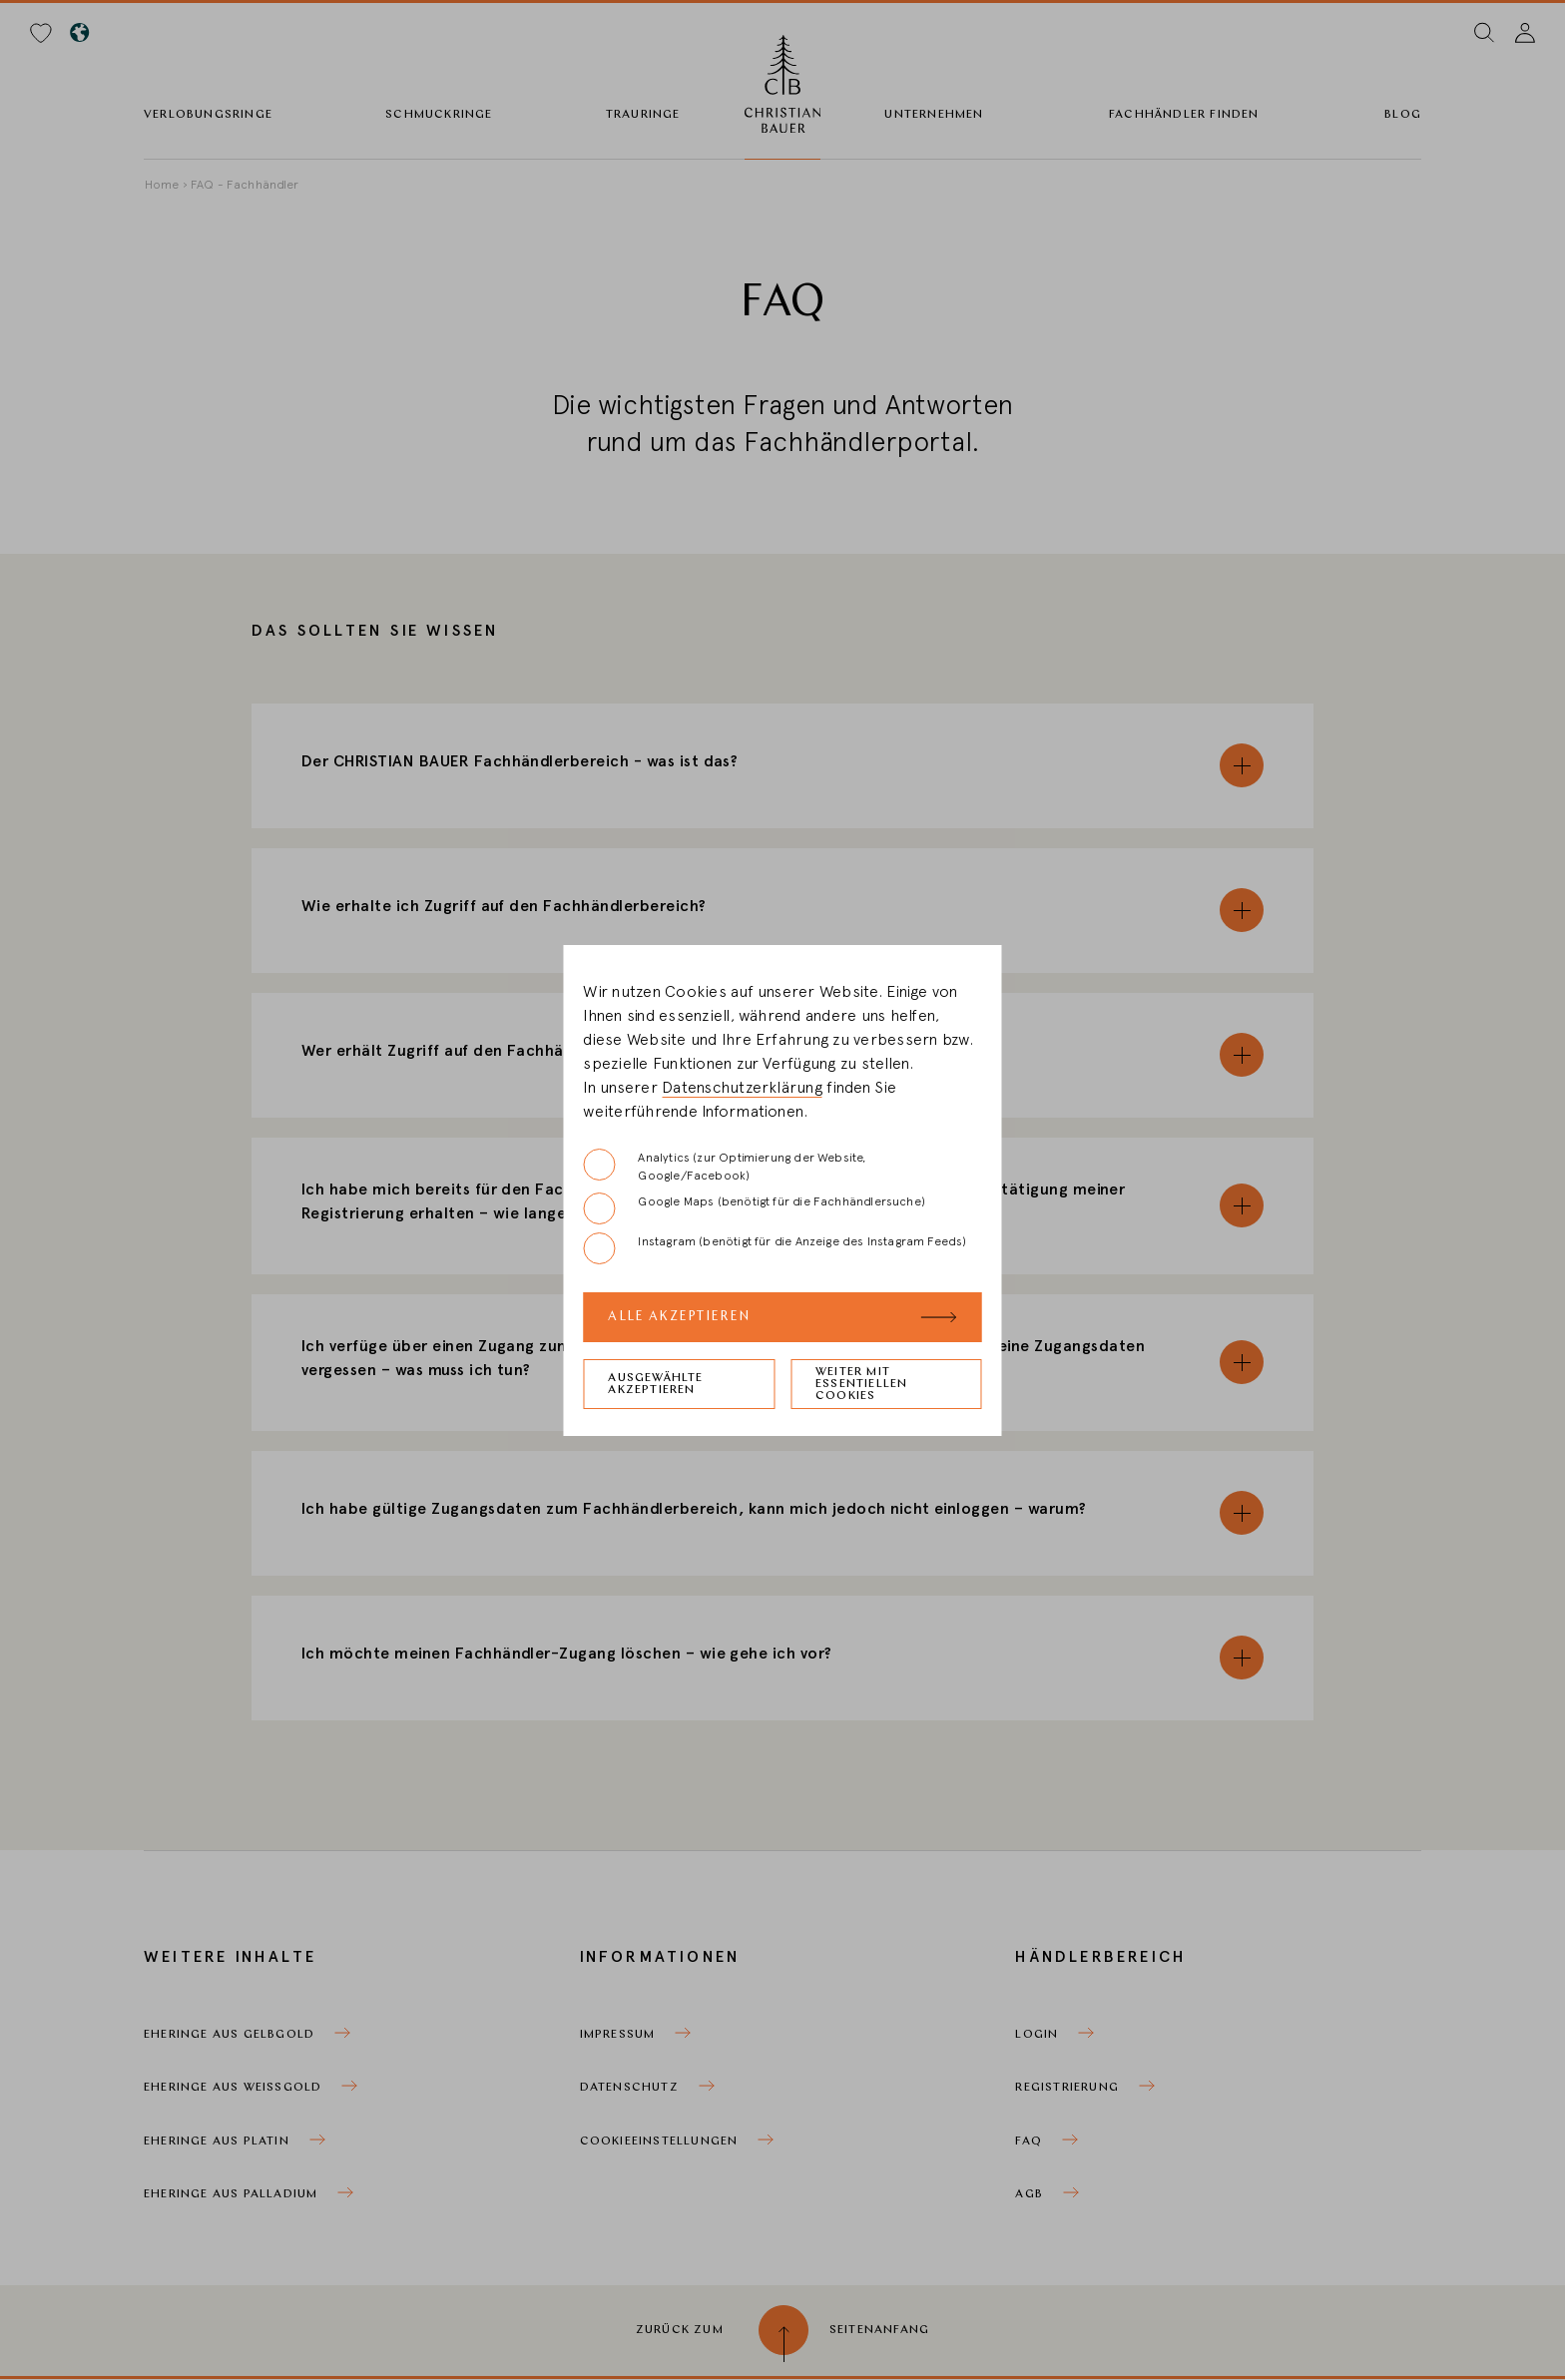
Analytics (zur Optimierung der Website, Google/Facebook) (724, 1165)
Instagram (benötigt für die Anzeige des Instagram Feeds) (774, 1248)
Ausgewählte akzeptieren (655, 1384)
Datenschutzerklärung (742, 1088)
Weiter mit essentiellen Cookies (861, 1384)
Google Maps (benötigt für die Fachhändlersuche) (753, 1208)
